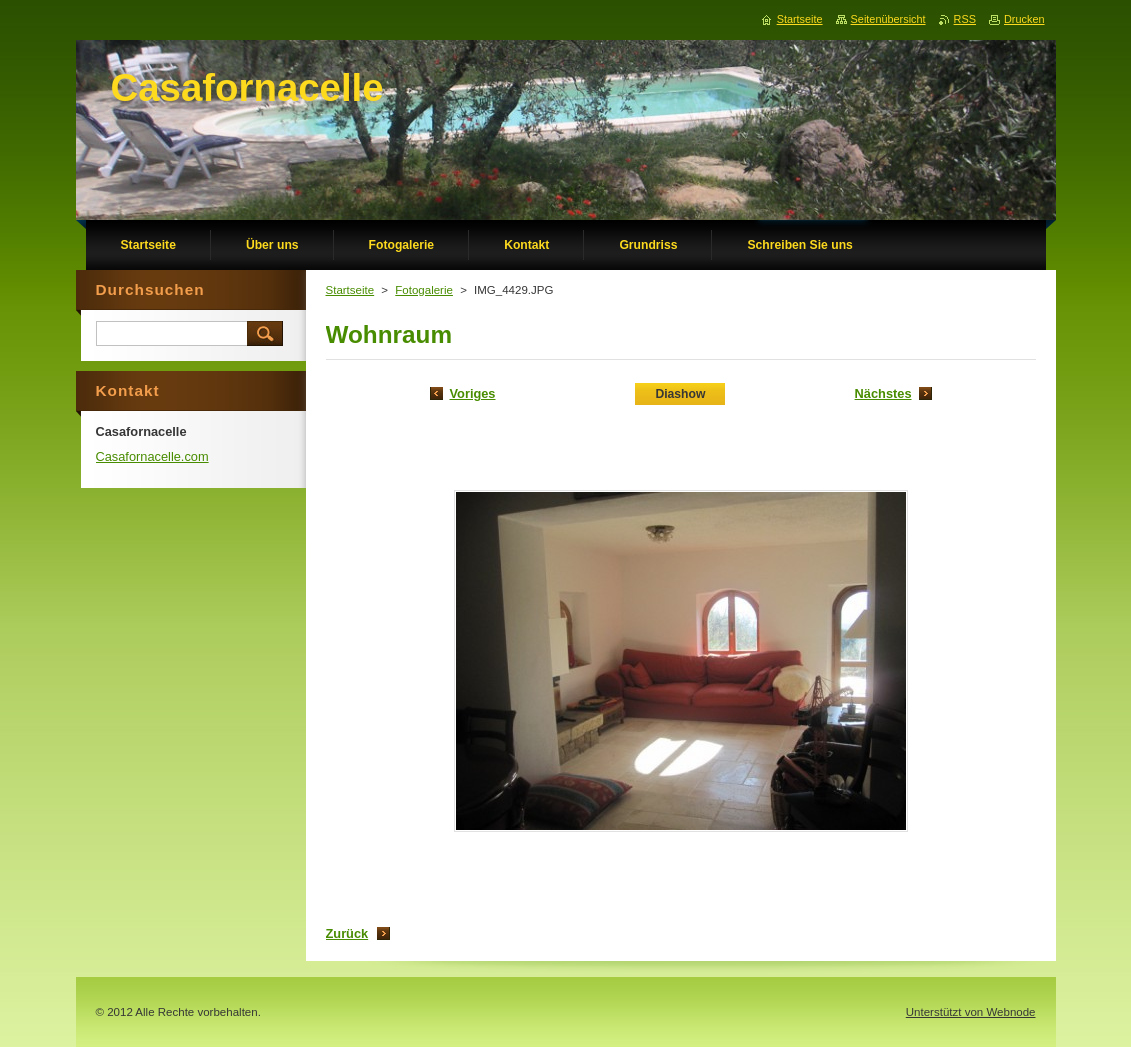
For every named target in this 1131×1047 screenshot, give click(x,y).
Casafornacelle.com (152, 456)
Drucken (1024, 19)
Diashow (680, 394)
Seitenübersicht (888, 19)
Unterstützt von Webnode (971, 1012)
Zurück (347, 933)
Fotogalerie (424, 290)
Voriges (473, 393)
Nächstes (883, 393)
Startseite (350, 290)
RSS (965, 19)
